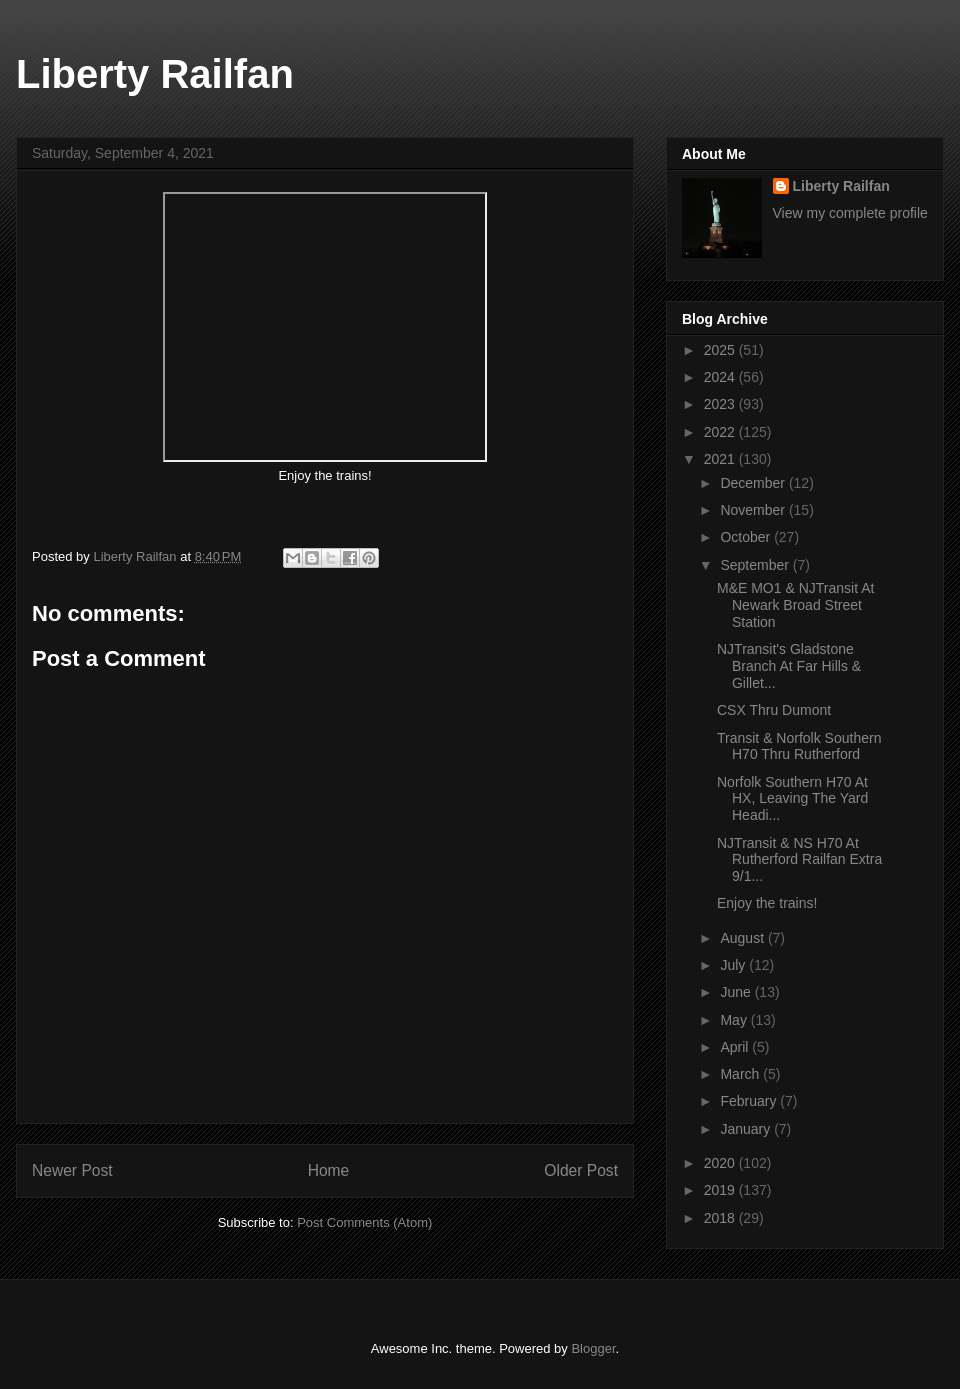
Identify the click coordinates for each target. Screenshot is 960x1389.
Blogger (593, 1348)
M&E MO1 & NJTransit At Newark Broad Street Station (795, 605)
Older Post (581, 1170)
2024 (721, 377)
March (741, 1074)
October (747, 537)
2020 (721, 1163)
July (734, 965)
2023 (721, 404)
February (750, 1101)
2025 (721, 350)
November (754, 510)
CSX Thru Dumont (774, 710)
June (737, 992)
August (743, 938)
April (736, 1047)
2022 (721, 432)
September (756, 565)
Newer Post (72, 1170)
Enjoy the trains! (769, 903)
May (735, 1020)
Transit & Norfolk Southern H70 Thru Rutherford (799, 746)
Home (329, 1170)
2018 (721, 1218)
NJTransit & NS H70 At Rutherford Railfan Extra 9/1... (799, 860)
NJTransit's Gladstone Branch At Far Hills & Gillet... (789, 666)
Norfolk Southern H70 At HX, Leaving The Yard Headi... (792, 799)
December (754, 483)
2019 (721, 1190)
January (747, 1129)
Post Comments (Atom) (364, 1222)
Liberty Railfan (155, 74)
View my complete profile (850, 213)
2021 (721, 459)
